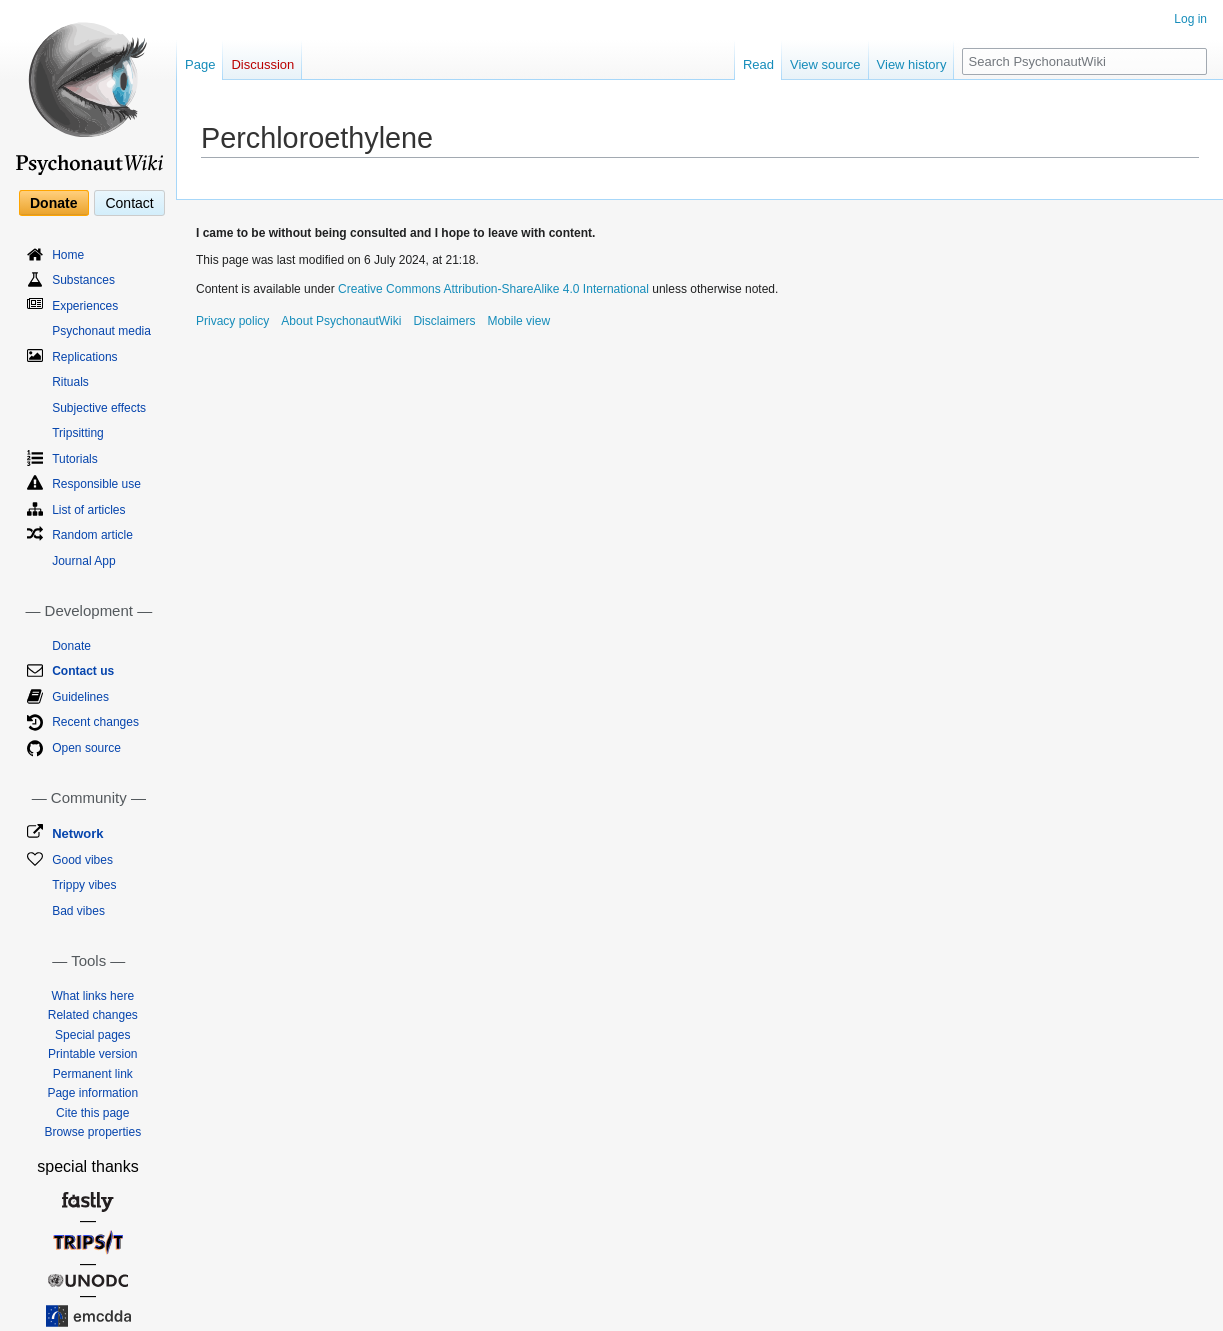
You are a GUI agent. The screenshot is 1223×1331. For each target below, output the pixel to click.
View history (912, 64)
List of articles (88, 510)
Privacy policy (232, 321)
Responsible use (96, 484)
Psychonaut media (101, 331)
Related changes (93, 1015)
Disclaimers (444, 321)
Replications (84, 357)
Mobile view (518, 321)
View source (825, 64)
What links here (92, 996)
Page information (92, 1093)
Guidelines (80, 697)
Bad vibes (78, 911)
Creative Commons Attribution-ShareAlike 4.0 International (493, 289)
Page (200, 64)
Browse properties (92, 1132)
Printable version (92, 1054)
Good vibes (82, 860)
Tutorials (75, 459)
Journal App (83, 561)
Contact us (83, 671)
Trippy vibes (84, 885)
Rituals (70, 382)
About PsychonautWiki (341, 321)
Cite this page (92, 1113)
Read (758, 64)
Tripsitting (78, 433)
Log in (1190, 19)
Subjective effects (99, 408)
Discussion (262, 64)
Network (77, 833)
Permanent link (93, 1074)
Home (68, 255)
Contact (129, 203)
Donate (53, 203)
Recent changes (95, 722)
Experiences (85, 306)
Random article (92, 535)
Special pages (92, 1035)
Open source (86, 748)
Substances (83, 280)
